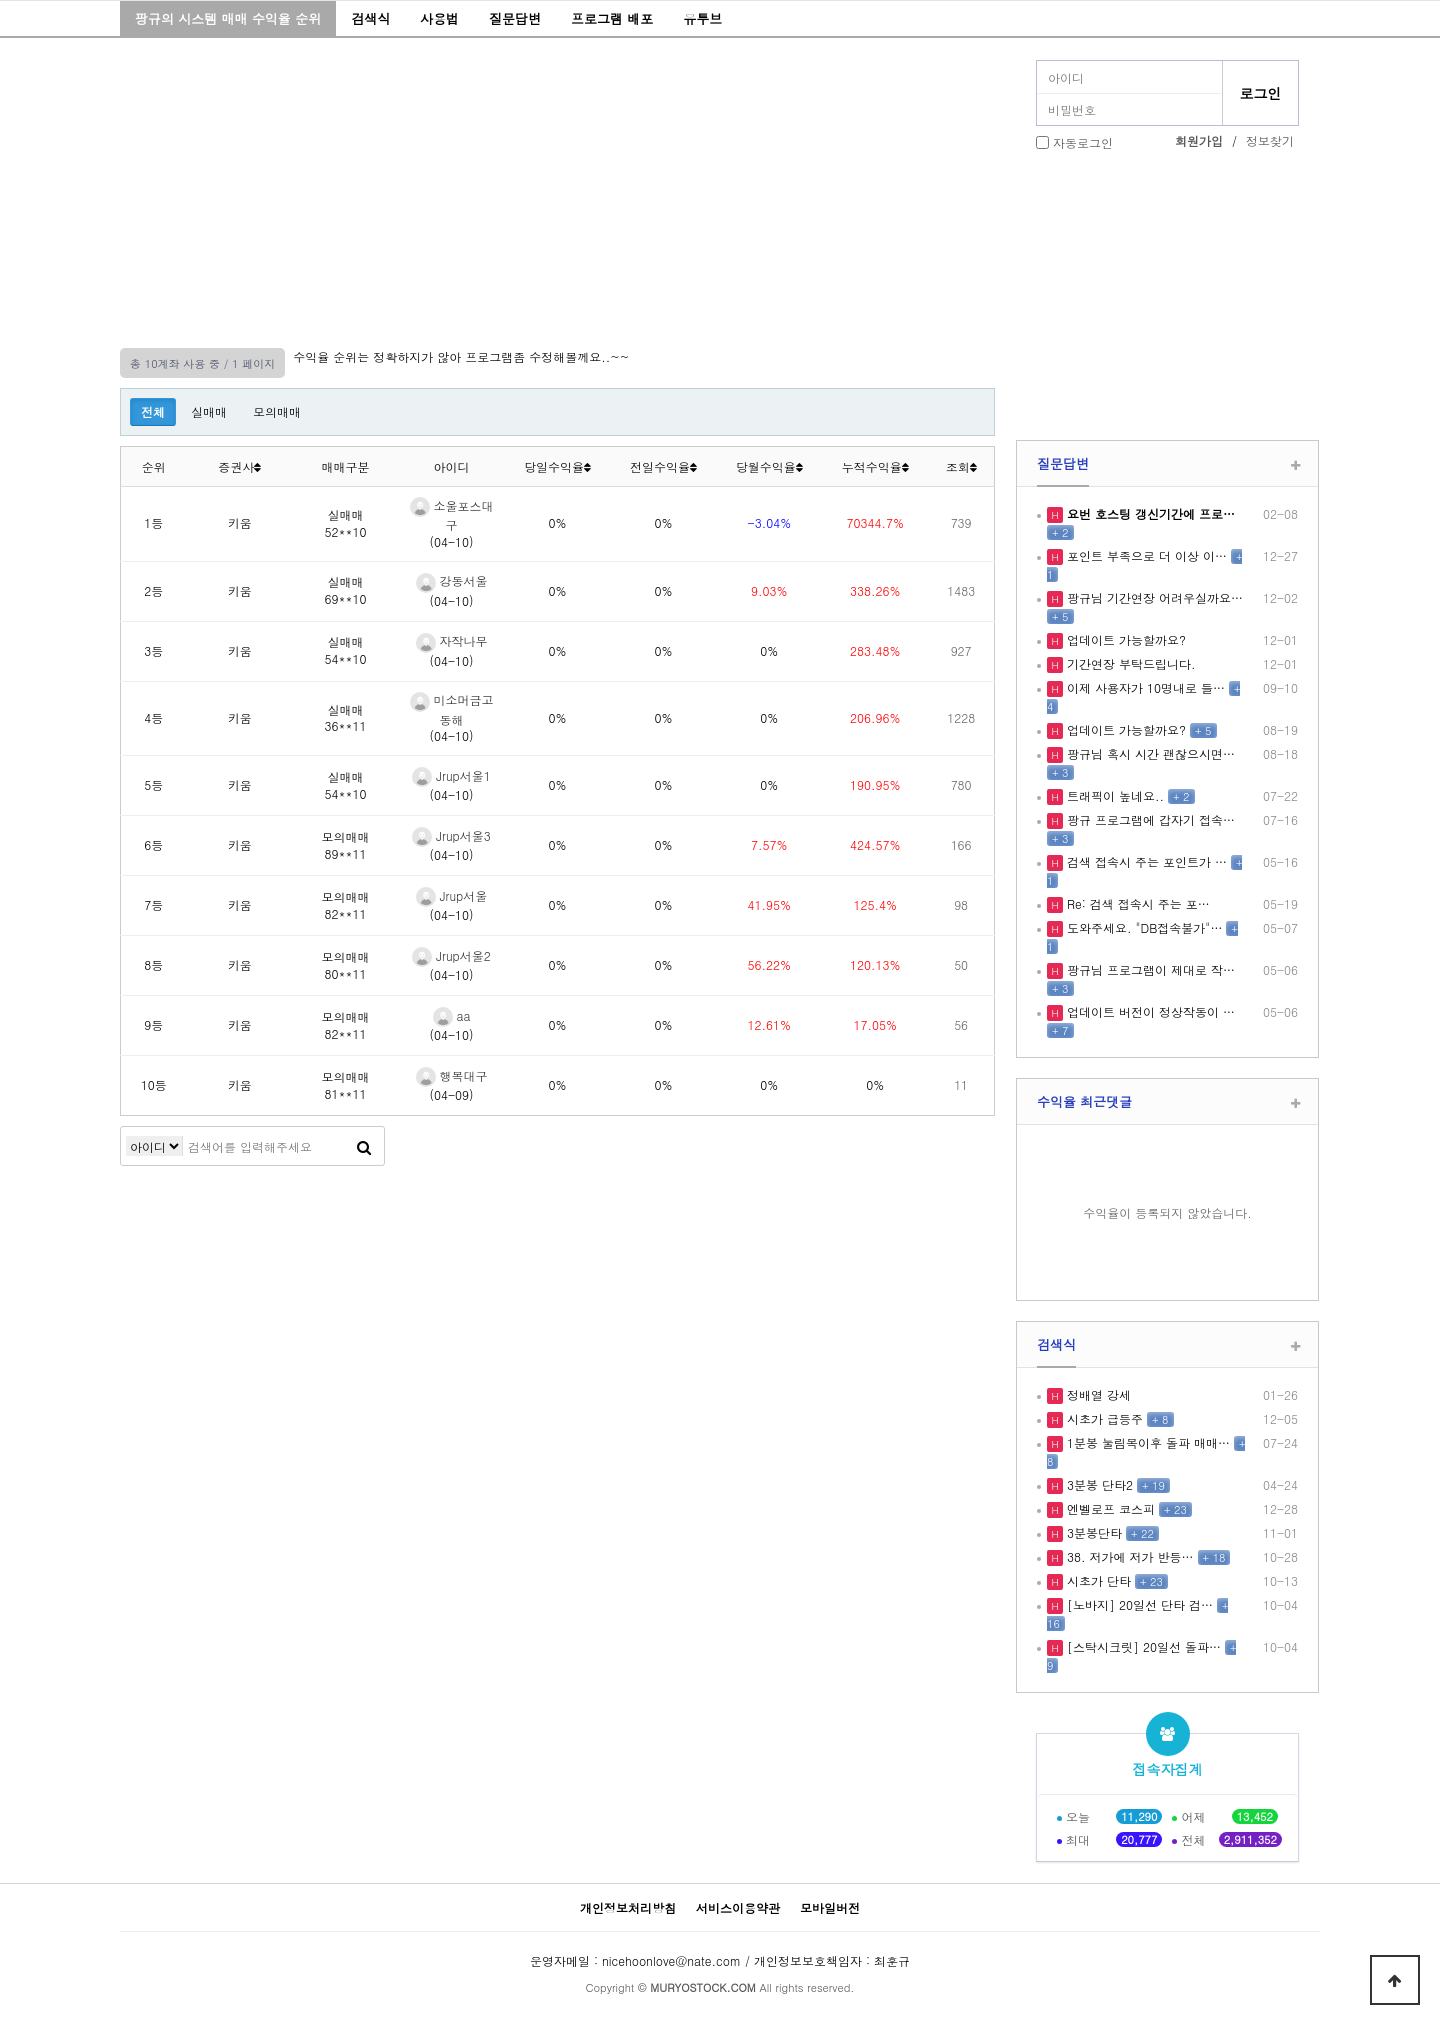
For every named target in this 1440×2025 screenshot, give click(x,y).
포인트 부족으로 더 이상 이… (1145, 555)
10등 (154, 1084)
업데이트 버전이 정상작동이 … (1149, 1011)
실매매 (209, 411)
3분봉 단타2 (1098, 1484)
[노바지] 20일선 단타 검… (1138, 1604)
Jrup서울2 (451, 955)
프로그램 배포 (612, 18)
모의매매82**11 (346, 905)
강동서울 (452, 580)
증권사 (239, 466)
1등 (153, 522)
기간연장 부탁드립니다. (1129, 663)
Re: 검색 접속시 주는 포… (1136, 903)
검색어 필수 (154, 1146)
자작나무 (452, 640)
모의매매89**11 (346, 845)
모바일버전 (830, 1907)
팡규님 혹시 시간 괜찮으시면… (1149, 753)
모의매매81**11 (346, 1085)
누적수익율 (875, 466)
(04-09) (452, 1094)
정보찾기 (1270, 140)
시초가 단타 (1097, 1580)
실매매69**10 (346, 590)
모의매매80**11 (346, 965)
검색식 (370, 18)
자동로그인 (1083, 142)
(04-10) (452, 541)
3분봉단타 (1092, 1532)
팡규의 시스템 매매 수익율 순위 (228, 18)
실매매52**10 (346, 523)
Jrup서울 (452, 895)
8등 (153, 964)
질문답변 (515, 18)
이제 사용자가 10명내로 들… (1144, 687)
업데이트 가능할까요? (1124, 639)
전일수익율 (663, 466)
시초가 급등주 (1103, 1418)
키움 (240, 522)
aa (452, 1015)
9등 (153, 1024)
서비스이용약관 (738, 1907)
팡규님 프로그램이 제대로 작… (1149, 969)
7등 (153, 904)
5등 (153, 784)
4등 (153, 717)
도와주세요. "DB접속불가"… (1142, 927)
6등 (153, 844)
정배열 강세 (1097, 1394)
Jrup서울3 (451, 835)
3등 (153, 650)
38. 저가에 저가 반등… (1128, 1556)
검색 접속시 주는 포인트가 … (1145, 861)
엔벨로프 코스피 (1109, 1508)
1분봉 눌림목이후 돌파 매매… (1146, 1442)
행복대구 (452, 1075)
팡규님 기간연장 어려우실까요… (1153, 597)
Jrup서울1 (451, 775)
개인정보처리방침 (628, 1907)
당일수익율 (557, 466)
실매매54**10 (346, 650)
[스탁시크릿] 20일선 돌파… (1142, 1646)
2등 (153, 590)
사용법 (439, 18)
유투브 (702, 18)
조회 (961, 466)
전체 (153, 411)
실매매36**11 (346, 718)
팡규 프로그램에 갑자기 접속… (1149, 819)
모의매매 (277, 411)
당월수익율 (769, 466)
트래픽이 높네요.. (1113, 795)
